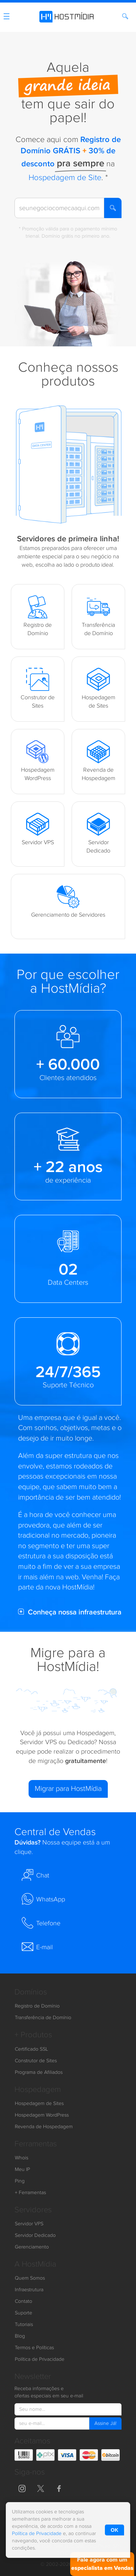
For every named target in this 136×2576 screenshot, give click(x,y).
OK (114, 2530)
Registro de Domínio (37, 2006)
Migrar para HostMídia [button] (68, 1788)
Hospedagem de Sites (39, 2103)
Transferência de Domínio (43, 2018)
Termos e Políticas (34, 2348)
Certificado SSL (31, 2049)
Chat (35, 1875)
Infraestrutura (29, 2290)
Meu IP (22, 2169)
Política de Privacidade (39, 2359)
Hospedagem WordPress (42, 2115)
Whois (21, 2158)
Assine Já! (105, 2423)
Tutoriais (24, 2324)
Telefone (41, 1923)
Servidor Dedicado (35, 2235)
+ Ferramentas (30, 2193)
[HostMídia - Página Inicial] (68, 15)
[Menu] (6, 17)
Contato (23, 2301)
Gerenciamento (32, 2247)
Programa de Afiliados (39, 2072)
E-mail (37, 1946)
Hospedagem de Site (65, 177)
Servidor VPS (29, 2224)
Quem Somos (30, 2278)
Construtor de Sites (36, 2061)
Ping (20, 2181)
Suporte (23, 2313)
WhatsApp (43, 1899)
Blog (20, 2336)
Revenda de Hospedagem (44, 2127)
